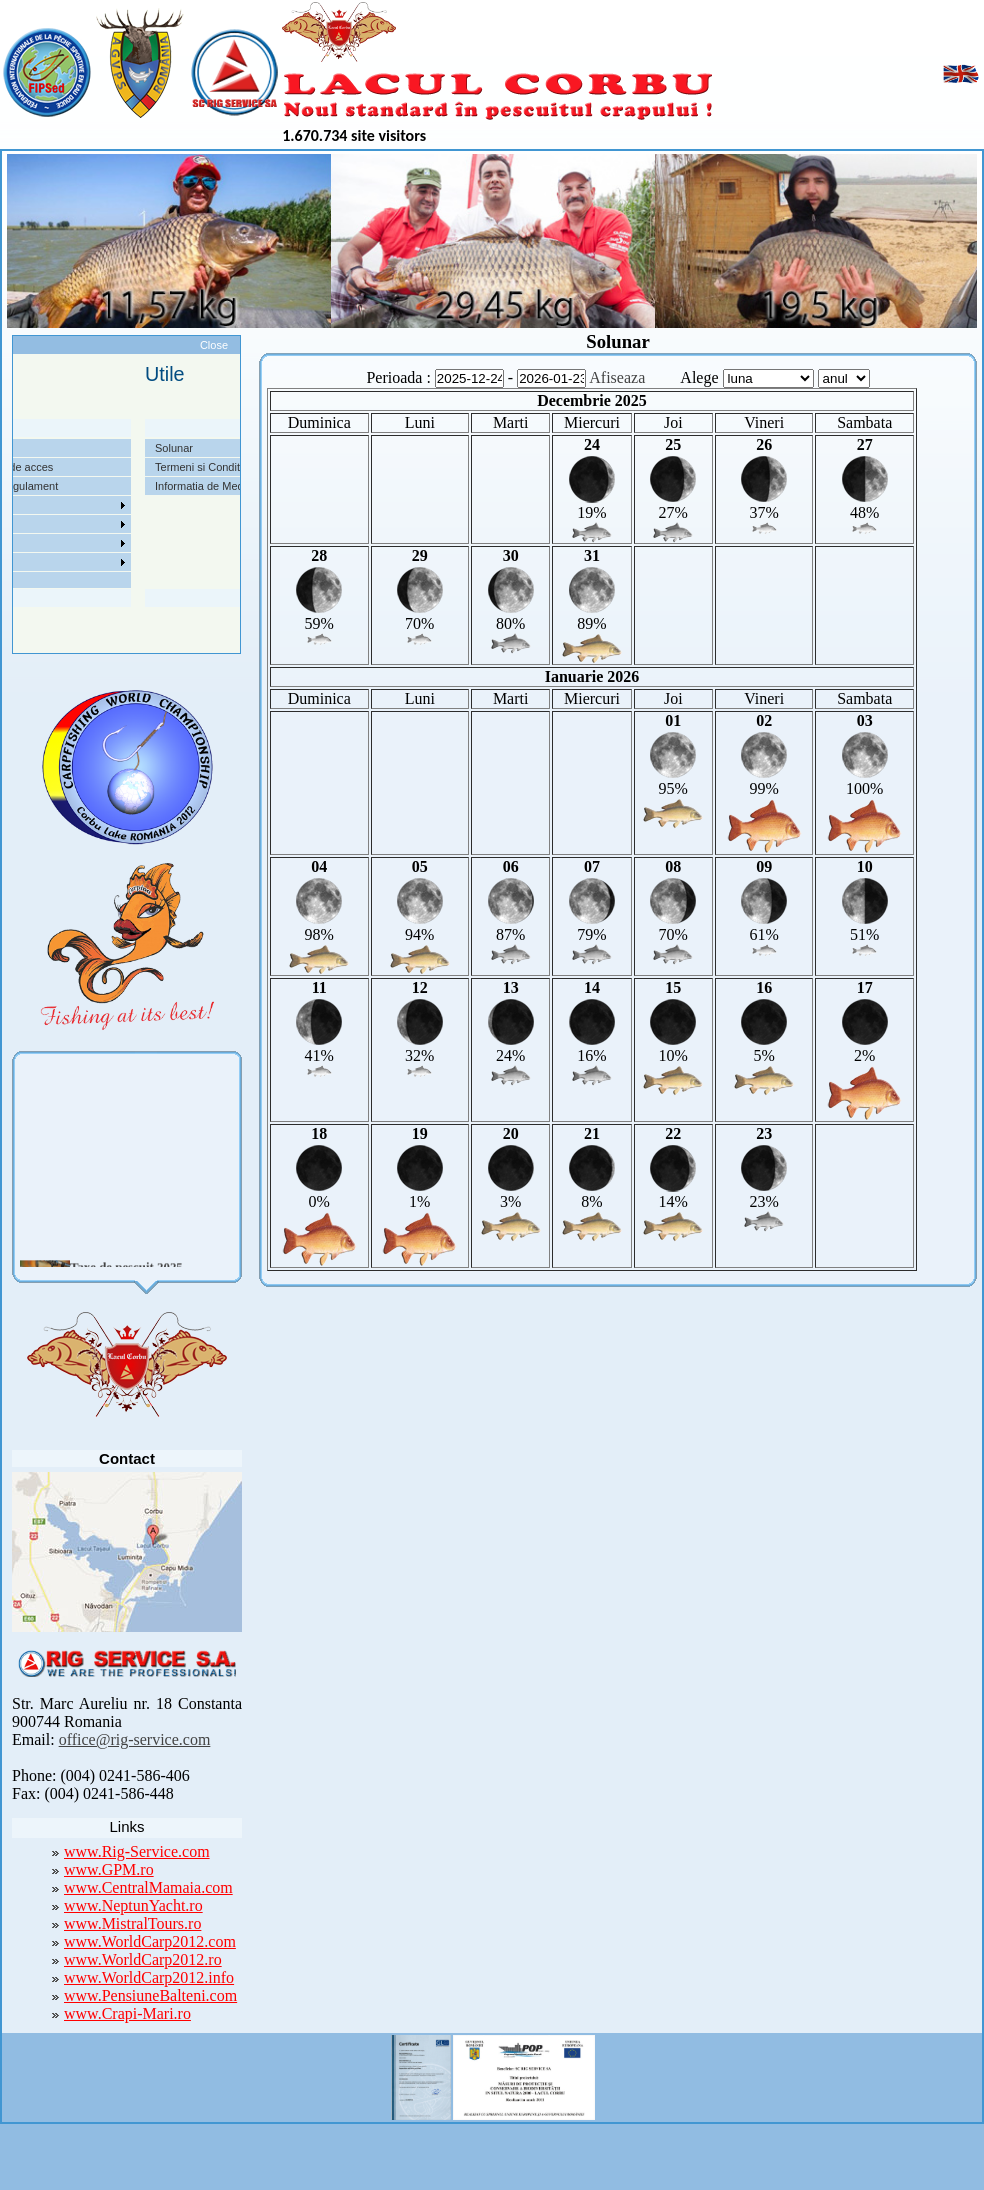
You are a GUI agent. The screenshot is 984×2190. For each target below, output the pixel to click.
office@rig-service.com (135, 1739)
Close (214, 345)
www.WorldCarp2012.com (150, 1941)
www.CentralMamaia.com (148, 1887)
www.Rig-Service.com (137, 1851)
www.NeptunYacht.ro (133, 1905)
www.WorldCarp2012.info (149, 1977)
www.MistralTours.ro (132, 1923)
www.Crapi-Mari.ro (127, 2013)
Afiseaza (617, 377)
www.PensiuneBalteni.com (150, 1995)
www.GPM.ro (109, 1869)
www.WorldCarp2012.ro (143, 1959)
